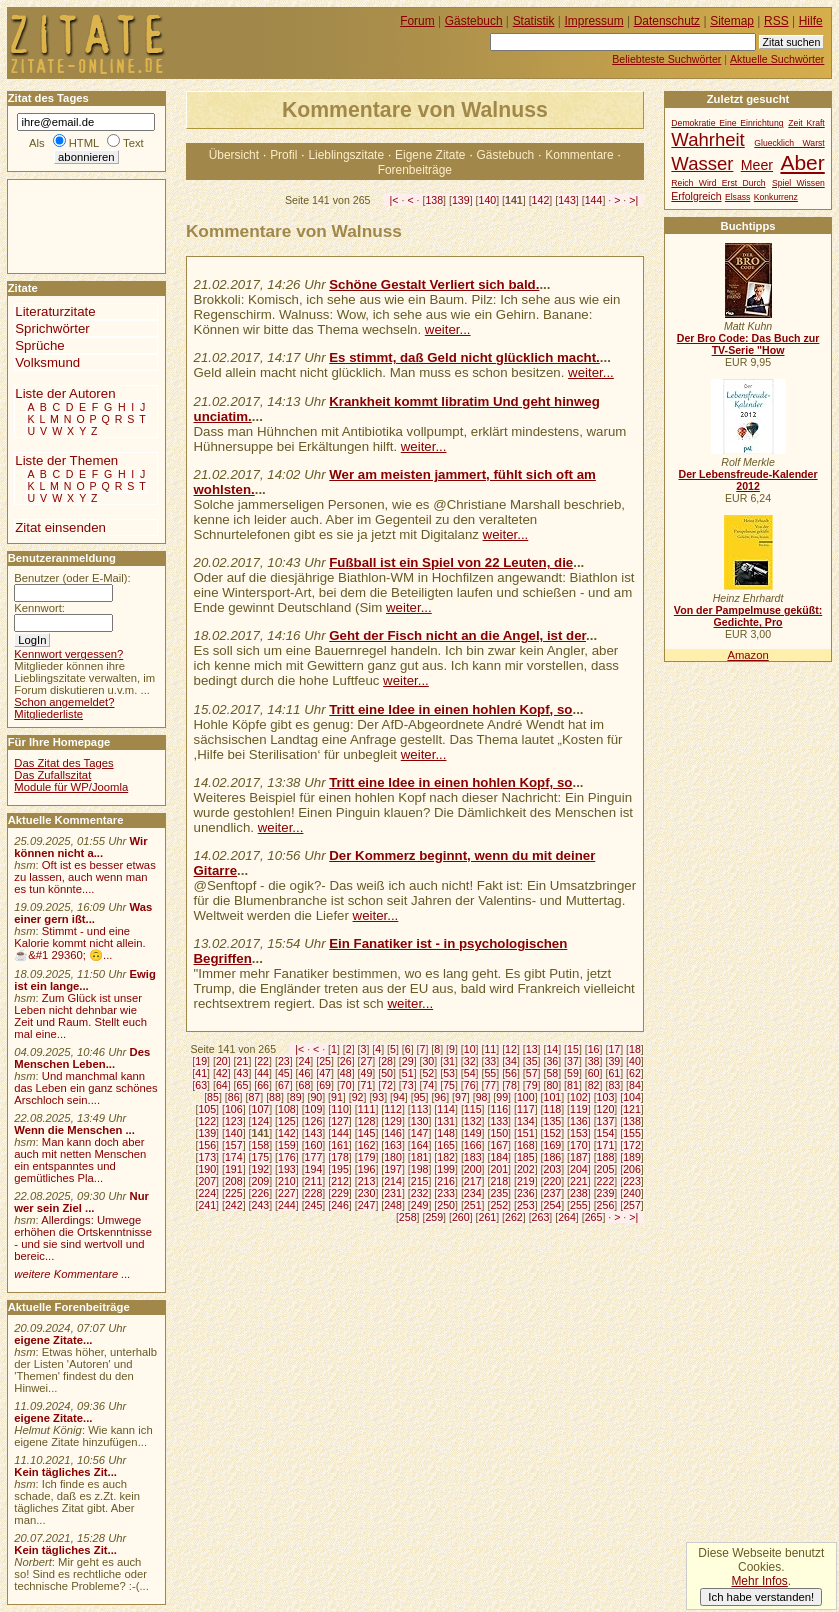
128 (367, 1121)
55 (490, 1073)
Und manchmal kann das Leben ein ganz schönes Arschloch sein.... (85, 1088)
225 (234, 1193)
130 (420, 1121)
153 (579, 1133)
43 (243, 1073)
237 (553, 1193)
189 (632, 1157)
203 (553, 1169)
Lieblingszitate (346, 155)
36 (552, 1061)
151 (526, 1133)
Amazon (747, 655)
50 (387, 1073)
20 (222, 1061)
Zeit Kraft (806, 123)
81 (573, 1085)
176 (287, 1157)
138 (434, 200)
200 (473, 1169)
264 (567, 1217)
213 (367, 1181)
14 (552, 1049)
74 (428, 1085)
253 (526, 1205)
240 (632, 1193)
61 (614, 1073)
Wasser (702, 163)
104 (632, 1097)
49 (367, 1073)
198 (420, 1169)
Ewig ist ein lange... (85, 980)
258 (408, 1217)
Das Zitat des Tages (63, 763)
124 (260, 1121)
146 (393, 1133)
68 (305, 1085)
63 (201, 1085)
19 (201, 1061)
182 (446, 1157)
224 (207, 1193)
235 (499, 1193)
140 (488, 200)
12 (511, 1049)
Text (133, 143)
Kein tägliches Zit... (65, 1472)
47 (325, 1073)
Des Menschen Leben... (82, 1058)
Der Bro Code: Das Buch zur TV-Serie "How (748, 344)
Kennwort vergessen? (68, 654)
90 (316, 1097)
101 (553, 1097)
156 (207, 1145)
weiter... (448, 329)
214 (393, 1181)
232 (420, 1193)
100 (526, 1097)
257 (632, 1205)
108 (287, 1109)
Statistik (534, 21)
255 (579, 1205)
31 (449, 1061)
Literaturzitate (55, 311)
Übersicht (234, 155)
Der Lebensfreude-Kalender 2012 (747, 480)
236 (526, 1193)
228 (314, 1193)
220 (553, 1181)
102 (579, 1097)
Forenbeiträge (415, 170)
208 (234, 1181)
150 (499, 1133)
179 (367, 1157)
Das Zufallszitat (52, 775)
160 (314, 1145)
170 (579, 1145)
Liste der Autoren (65, 393)
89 (296, 1097)
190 (207, 1169)
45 (284, 1073)
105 (207, 1109)
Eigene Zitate (430, 155)
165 (446, 1145)
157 (234, 1145)
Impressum (594, 21)
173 (207, 1157)
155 (632, 1133)
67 (284, 1085)
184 (499, 1157)
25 (325, 1061)
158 (260, 1145)
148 (446, 1133)
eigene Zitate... (53, 1340)
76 (470, 1085)
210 (287, 1181)
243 (260, 1205)
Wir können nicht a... (80, 847)
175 (260, 1157)
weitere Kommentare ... (72, 1274)
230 (367, 1193)
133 (499, 1121)
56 (511, 1073)
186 (553, 1157)
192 (260, 1169)
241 (207, 1205)
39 (614, 1061)
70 (346, 1085)
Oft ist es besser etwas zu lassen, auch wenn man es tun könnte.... (85, 877)
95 (420, 1097)
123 (234, 1121)
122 (207, 1121)
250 (446, 1205)
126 (314, 1121)
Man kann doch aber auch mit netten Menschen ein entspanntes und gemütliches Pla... (80, 1160)
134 (526, 1121)
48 (346, 1073)
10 (470, 1049)
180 (393, 1157)
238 (579, 1193)
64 (222, 1085)
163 (393, 1145)
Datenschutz (667, 21)
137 (606, 1121)
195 (340, 1169)
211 (314, 1181)
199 (446, 1169)
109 (314, 1109)
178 (340, 1157)
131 (446, 1121)
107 (260, 1109)
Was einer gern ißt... (83, 913)
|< (394, 200)
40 (635, 1061)
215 (420, 1181)
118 (553, 1109)
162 (367, 1145)
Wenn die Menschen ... (74, 1130)
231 (393, 1193)
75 (449, 1085)
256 (606, 1205)
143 (567, 200)
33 (490, 1061)
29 (408, 1061)
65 (243, 1085)
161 (340, 1145)
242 (234, 1205)
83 (614, 1085)
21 (243, 1061)
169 (553, 1145)
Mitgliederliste (48, 714)
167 (499, 1145)
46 (305, 1073)
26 (346, 1061)
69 (325, 1085)
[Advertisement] (68, 225)
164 (420, 1145)
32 (470, 1061)
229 (340, 1193)
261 (488, 1217)
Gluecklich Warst (789, 143)
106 (234, 1109)
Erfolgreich (696, 196)
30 (428, 1061)
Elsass (737, 197)
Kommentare (579, 155)
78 (511, 1085)
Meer (757, 165)
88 (275, 1097)
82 (594, 1085)
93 (378, 1097)
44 (263, 1073)
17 (614, 1049)
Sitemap (732, 21)
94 (399, 1097)
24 (305, 1061)
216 (446, 1181)
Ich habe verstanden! (761, 1597)
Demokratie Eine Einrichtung (727, 123)
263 (541, 1217)
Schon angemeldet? (64, 702)
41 (201, 1073)
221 (579, 1181)
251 (473, 1205)
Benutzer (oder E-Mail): (72, 578)
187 (579, 1157)
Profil (283, 155)
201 (499, 1169)
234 (473, 1193)
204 (579, 1169)
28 (387, 1061)
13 (532, 1049)
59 (573, 1073)
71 (367, 1085)
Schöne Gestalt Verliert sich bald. (434, 284)
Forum (417, 21)
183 (473, 1157)
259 (434, 1217)
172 (632, 1145)
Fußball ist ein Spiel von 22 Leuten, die (451, 562)
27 (367, 1061)
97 (461, 1097)
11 (490, 1049)
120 (606, 1109)
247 (367, 1205)
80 (552, 1085)
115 (473, 1109)
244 (287, 1205)
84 (635, 1085)
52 (428, 1073)
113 (420, 1109)
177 (314, 1157)
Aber (802, 162)
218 (499, 1181)
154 (606, 1133)
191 (234, 1169)
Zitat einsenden (60, 527)
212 (340, 1181)
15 (573, 1049)
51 (408, 1073)
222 (606, 1181)
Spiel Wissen (798, 183)
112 (393, 1109)
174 (234, 1157)
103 (606, 1097)
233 (446, 1193)
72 (387, 1085)
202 (526, 1169)
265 (594, 1217)
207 (207, 1181)
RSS (776, 21)
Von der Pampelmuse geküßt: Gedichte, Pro (748, 616)
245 (314, 1205)
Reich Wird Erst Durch (718, 183)
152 (553, 1133)
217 (473, 1181)
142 (541, 200)
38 (594, 1061)
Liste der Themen (66, 460)
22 (263, 1061)
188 (606, 1157)
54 (470, 1073)
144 (594, 200)
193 (287, 1169)
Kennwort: (39, 608)
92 (358, 1097)
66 (263, 1085)
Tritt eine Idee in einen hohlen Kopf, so (450, 709)
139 (461, 200)
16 (594, 1049)
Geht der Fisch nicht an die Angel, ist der (457, 635)
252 (499, 1205)
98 (482, 1097)
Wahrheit (707, 139)
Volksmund (47, 362)
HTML (84, 143)
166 (473, 1145)
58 (552, 1073)
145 (367, 1133)
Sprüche (39, 345)
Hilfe (811, 21)
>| (633, 200)
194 (314, 1169)
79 (532, 1085)
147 (420, 1133)
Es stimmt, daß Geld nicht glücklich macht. (464, 357)
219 (526, 1181)
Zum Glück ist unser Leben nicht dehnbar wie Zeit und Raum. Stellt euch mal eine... (80, 1016)
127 (340, 1121)
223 (632, 1181)
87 (254, 1097)
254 (553, 1205)
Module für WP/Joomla (71, 787)
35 (532, 1061)
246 (340, 1205)
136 (579, 1121)
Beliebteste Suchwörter (666, 59)
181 (420, 1157)
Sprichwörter (52, 328)
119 (579, 1109)
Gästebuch (506, 155)
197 (393, 1169)
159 (287, 1145)
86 (234, 1097)
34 (511, 1061)
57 (532, 1073)
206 (632, 1169)
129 (393, 1121)
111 (367, 1109)
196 (367, 1169)
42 (222, 1073)
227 (287, 1193)
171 (606, 1145)
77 (490, 1085)
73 (408, 1085)
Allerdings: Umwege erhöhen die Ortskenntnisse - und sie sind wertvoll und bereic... (83, 1238)
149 (473, 1133)
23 (284, 1061)
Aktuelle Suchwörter (777, 59)
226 (260, 1193)
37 (573, 1061)
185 (526, 1157)
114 (446, 1109)
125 (287, 1121)
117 (526, 1109)
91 (337, 1097)
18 (635, 1049)
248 (393, 1205)
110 (340, 1109)
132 (473, 1121)
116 (499, 1109)
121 (632, 1109)
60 (594, 1073)
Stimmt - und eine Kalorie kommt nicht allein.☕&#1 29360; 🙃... (80, 943)
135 (553, 1121)
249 (420, 1205)
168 (526, 1145)
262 (514, 1217)
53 (449, 1073)
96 (440, 1097)
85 (213, 1097)
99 (502, 1097)
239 (606, 1193)
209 (260, 1181)
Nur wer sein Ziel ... (81, 1202)
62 (635, 1073)
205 (606, 1169)
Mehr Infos (759, 1581)
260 (461, 1217)
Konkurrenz (776, 197)
